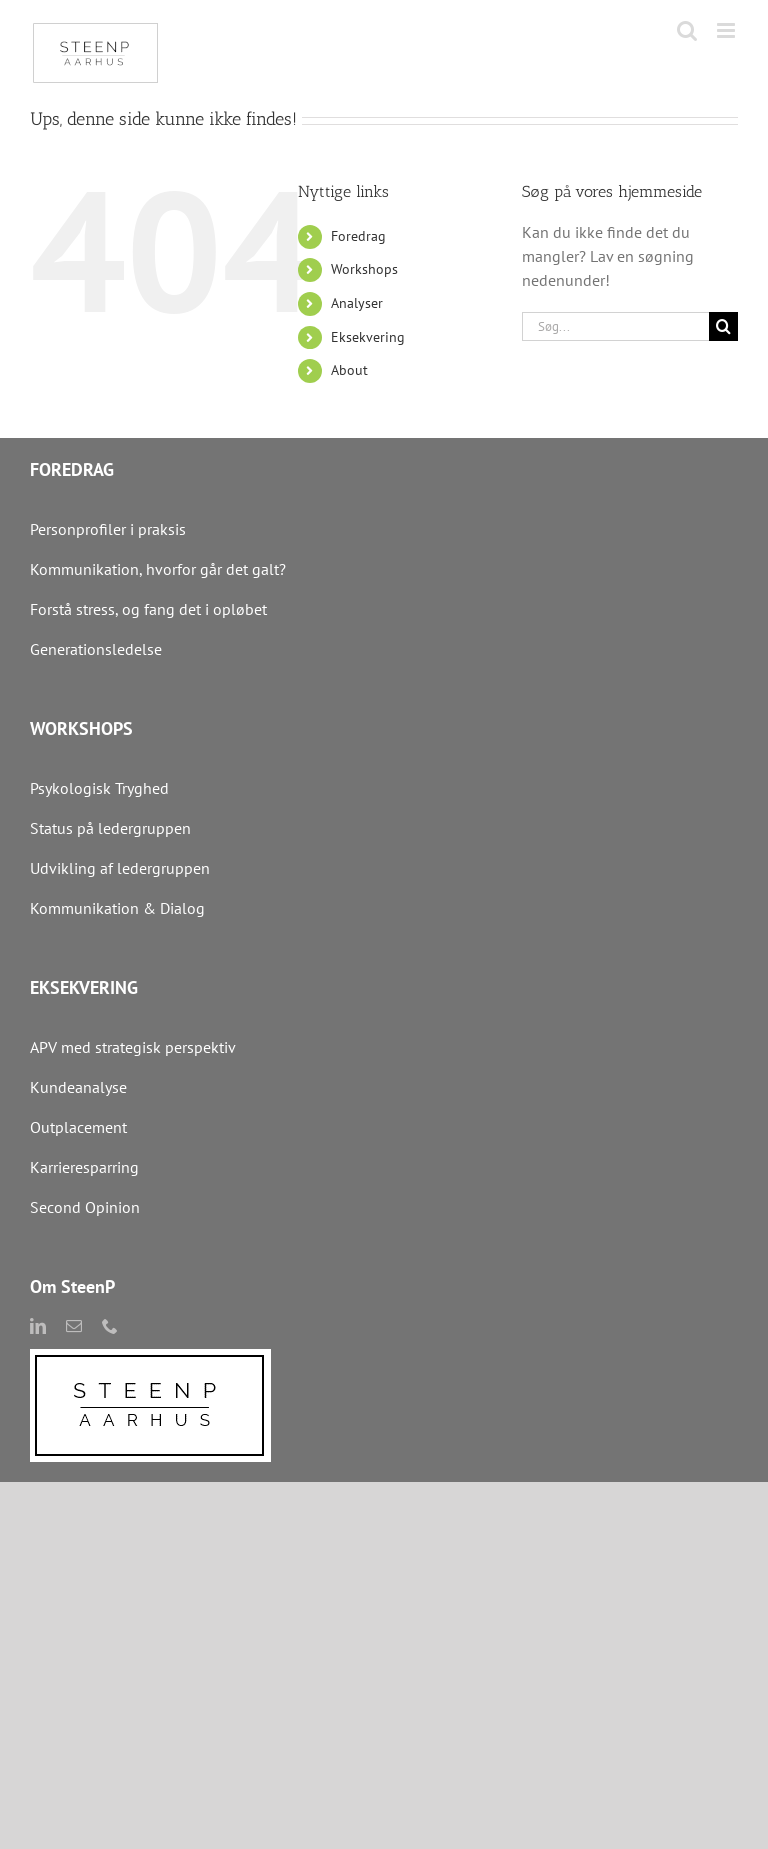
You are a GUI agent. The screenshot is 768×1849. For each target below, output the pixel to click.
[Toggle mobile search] (687, 30)
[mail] (74, 1326)
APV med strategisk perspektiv (133, 1047)
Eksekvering (368, 337)
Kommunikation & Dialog (117, 908)
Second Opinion (85, 1207)
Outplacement (78, 1127)
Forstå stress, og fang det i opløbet (148, 609)
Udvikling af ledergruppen (120, 868)
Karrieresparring (86, 1167)
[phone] (110, 1326)
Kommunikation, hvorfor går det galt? (158, 569)
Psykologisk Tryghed (99, 788)
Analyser (357, 303)
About (349, 370)
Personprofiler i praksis (108, 529)
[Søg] (723, 326)
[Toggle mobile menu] (727, 30)
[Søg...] (615, 326)
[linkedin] (38, 1326)
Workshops (364, 269)
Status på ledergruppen (110, 828)
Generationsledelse (96, 649)
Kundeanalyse (78, 1087)
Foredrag (358, 236)
